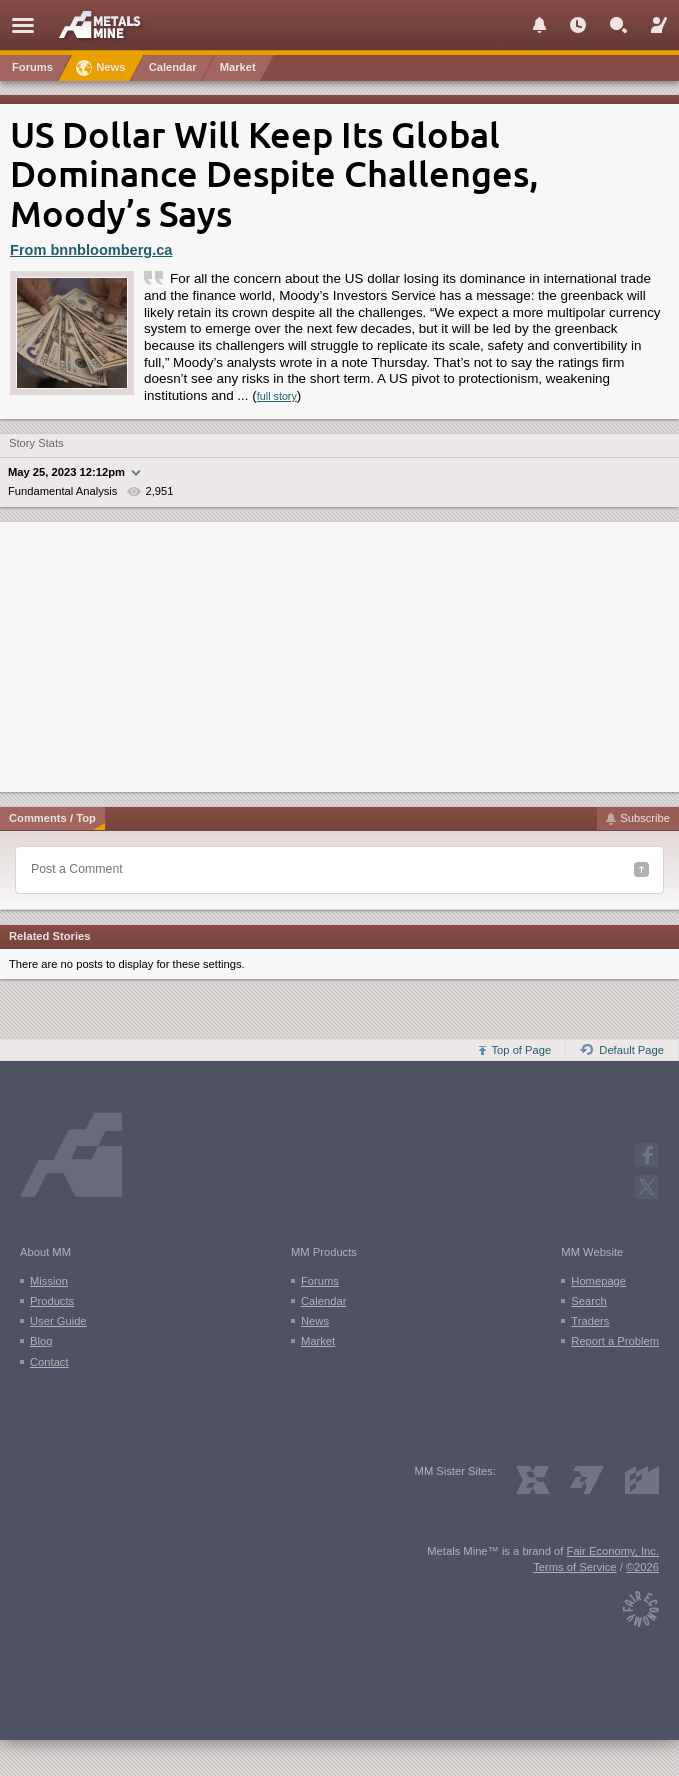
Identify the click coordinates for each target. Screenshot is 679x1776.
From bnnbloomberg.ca (91, 250)
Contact (49, 1362)
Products (52, 1301)
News (315, 1321)
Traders (590, 1321)
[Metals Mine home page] (105, 24)
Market (318, 1341)
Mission (49, 1281)
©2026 (642, 1567)
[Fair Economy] (641, 1604)
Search (588, 1301)
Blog (41, 1341)
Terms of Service (574, 1567)
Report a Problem (615, 1341)
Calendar (323, 1301)
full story (277, 396)
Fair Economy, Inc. (613, 1551)
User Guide (58, 1321)
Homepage (598, 1281)
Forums (320, 1281)
